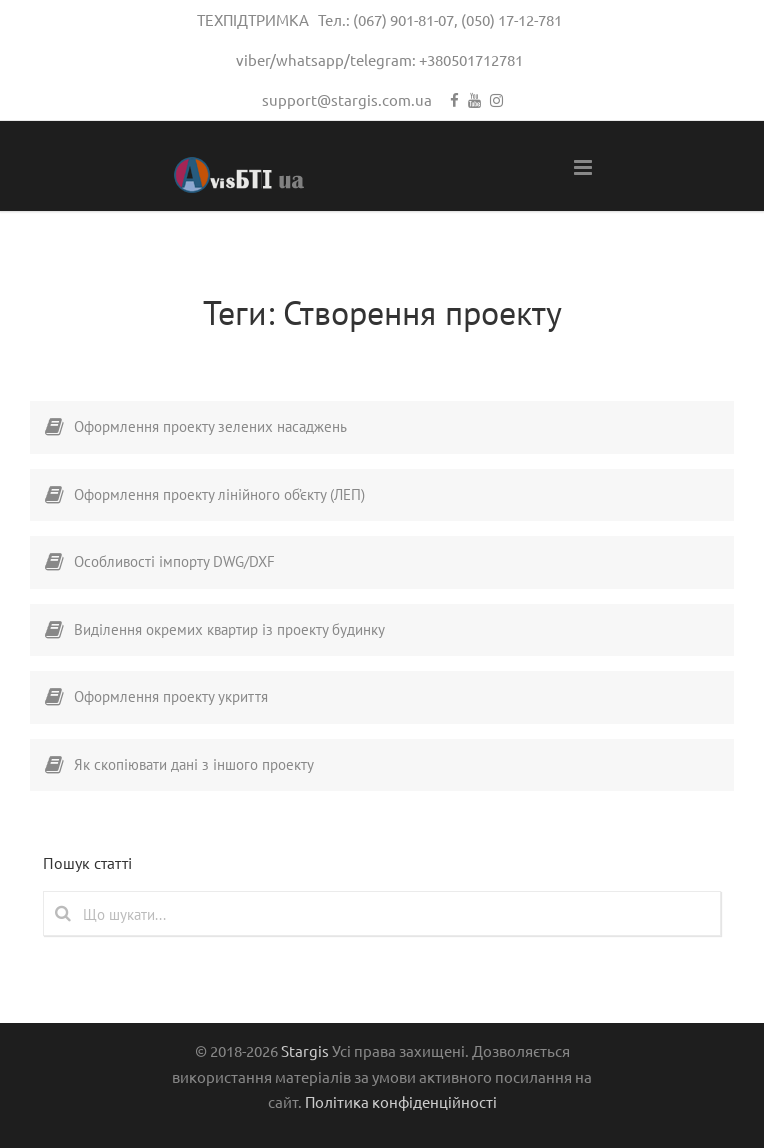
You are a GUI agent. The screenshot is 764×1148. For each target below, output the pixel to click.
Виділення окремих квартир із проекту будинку (229, 629)
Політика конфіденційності (401, 1101)
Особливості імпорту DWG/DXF (174, 561)
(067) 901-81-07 (403, 19)
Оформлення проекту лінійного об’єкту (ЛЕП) (219, 494)
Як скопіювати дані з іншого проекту (194, 764)
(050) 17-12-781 (511, 19)
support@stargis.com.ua (347, 99)
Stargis (305, 1050)
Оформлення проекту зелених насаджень (210, 426)
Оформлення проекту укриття (171, 696)
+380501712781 (471, 59)
